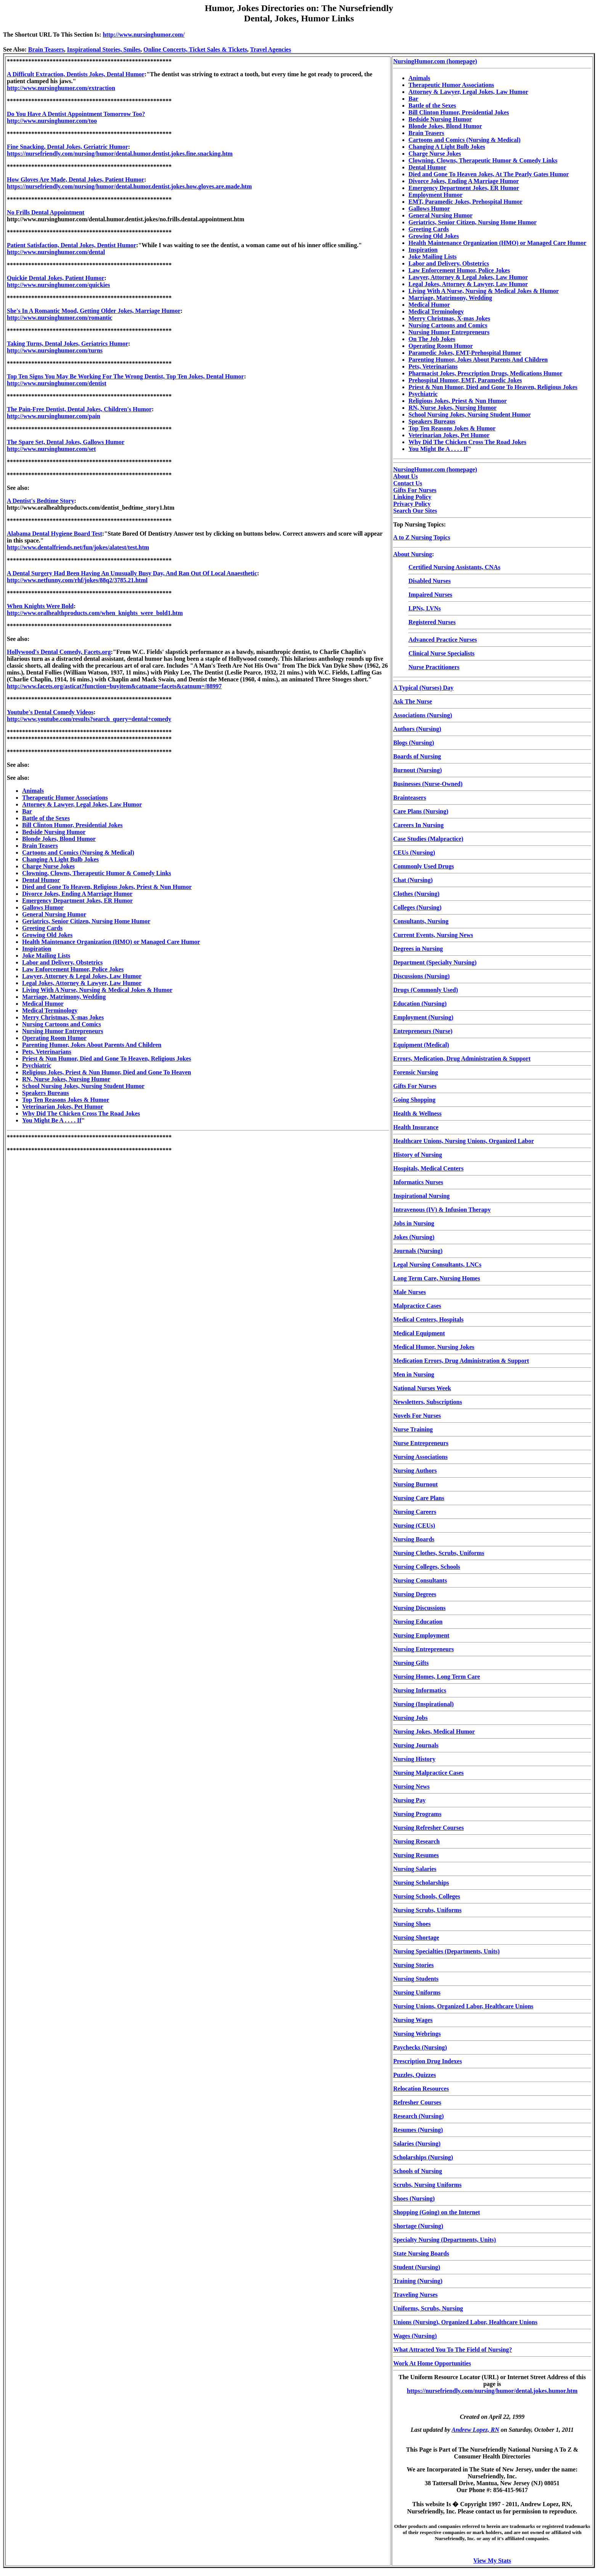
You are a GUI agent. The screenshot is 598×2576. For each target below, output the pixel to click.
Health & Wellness (417, 1113)
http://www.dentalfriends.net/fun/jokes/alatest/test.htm (78, 547)
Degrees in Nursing (418, 948)
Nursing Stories (413, 1965)
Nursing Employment (421, 1635)
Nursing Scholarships (421, 1882)
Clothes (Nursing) (416, 893)
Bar (27, 811)
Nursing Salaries (414, 1869)
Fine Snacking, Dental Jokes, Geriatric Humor (67, 146)
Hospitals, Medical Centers (428, 1168)
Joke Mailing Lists (46, 955)
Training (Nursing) (417, 2281)
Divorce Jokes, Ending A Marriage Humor (77, 893)
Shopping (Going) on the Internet (436, 2212)
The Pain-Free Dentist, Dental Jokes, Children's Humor (79, 409)
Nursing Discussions (419, 1608)
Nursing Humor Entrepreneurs (62, 1031)
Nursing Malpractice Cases (428, 1772)
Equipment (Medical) (421, 1045)
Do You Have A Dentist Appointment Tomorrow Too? (76, 114)
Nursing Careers (414, 1512)
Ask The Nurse (412, 701)
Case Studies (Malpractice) (428, 839)
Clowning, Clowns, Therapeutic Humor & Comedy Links (96, 873)
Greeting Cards (42, 928)
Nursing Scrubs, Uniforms (427, 1910)
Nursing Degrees (414, 1594)
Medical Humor (43, 1003)
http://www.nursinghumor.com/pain (53, 416)
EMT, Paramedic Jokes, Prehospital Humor (465, 201)
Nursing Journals (416, 1745)
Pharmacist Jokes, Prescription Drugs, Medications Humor (485, 373)
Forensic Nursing (415, 1072)
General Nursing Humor (54, 914)
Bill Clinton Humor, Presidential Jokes (72, 825)
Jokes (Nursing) (413, 1237)
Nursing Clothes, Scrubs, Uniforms (438, 1553)
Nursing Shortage (416, 1937)
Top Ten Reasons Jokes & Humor (65, 1099)
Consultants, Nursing (420, 921)
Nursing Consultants (420, 1580)
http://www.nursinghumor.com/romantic (59, 317)
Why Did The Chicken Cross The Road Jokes (81, 1113)
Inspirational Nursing (421, 1196)
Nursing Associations (420, 1457)
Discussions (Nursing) (421, 976)
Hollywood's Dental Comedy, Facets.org (59, 652)
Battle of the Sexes (46, 818)
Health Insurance (416, 1127)
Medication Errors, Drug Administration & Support (461, 1360)
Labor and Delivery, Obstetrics (62, 962)
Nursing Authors (415, 1470)
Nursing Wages (412, 2020)
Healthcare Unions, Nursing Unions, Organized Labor (463, 1141)
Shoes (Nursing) (414, 2198)
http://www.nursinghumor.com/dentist (56, 383)
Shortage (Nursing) (418, 2226)
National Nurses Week (422, 1388)
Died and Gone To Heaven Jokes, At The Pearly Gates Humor (488, 174)
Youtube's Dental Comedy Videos (50, 712)
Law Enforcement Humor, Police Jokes (73, 969)
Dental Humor (41, 880)
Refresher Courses (417, 2102)
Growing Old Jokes (47, 935)
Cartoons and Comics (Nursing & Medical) (78, 852)
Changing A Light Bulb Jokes (60, 859)
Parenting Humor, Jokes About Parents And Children (91, 1045)
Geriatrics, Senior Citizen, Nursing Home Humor (86, 921)
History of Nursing (417, 1154)
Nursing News (411, 1786)
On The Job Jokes (431, 339)
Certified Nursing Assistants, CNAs (454, 567)
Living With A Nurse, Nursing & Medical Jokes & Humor (97, 990)
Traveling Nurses (415, 2294)
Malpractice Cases (417, 1305)
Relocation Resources (421, 2088)
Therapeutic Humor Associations (65, 797)
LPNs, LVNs (424, 608)
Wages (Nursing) (415, 2336)
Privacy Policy (412, 504)
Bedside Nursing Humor (53, 832)
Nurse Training (413, 1429)
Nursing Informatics (419, 1690)
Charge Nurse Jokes (48, 866)
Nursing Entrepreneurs (423, 1649)
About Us (405, 476)
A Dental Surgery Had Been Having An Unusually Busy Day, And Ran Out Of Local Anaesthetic (132, 573)
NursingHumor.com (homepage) (435, 61)
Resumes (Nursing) (418, 2130)
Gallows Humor (43, 907)
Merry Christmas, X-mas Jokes (63, 1017)
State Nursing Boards (421, 2253)
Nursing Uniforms (416, 1992)
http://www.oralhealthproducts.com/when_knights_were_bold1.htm (95, 613)
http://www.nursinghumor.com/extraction (61, 88)
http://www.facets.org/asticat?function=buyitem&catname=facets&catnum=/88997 (114, 686)
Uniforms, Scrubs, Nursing (428, 2308)
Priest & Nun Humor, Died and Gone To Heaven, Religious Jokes (106, 1058)
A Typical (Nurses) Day (423, 687)
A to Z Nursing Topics (421, 537)
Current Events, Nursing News (433, 935)
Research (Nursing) (418, 2116)
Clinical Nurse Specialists (441, 653)
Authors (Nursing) (417, 729)
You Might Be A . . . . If (52, 1120)
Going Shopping (414, 1099)
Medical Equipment (419, 1333)
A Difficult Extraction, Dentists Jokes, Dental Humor (76, 74)
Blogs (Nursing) (413, 742)
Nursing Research (416, 1841)
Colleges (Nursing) (417, 907)
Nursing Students (416, 1978)
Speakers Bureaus (45, 1093)
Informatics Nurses (418, 1182)
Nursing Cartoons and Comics (61, 1024)
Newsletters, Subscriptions (427, 1402)
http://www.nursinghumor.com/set (51, 449)
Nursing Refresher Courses (428, 1827)
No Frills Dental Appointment (45, 212)
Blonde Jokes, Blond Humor (59, 839)
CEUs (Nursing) (414, 852)
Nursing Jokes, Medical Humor (434, 1731)
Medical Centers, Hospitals (428, 1319)
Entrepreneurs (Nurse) (422, 1031)
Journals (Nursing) (417, 1251)
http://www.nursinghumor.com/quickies (58, 285)
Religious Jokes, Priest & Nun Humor (457, 401)
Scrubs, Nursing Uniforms (427, 2185)
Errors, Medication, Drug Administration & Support (461, 1058)
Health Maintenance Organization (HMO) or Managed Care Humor (111, 942)
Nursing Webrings (417, 2033)
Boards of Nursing (417, 756)
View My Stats (492, 2560)
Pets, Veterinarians (46, 1051)
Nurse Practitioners (434, 667)
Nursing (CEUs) (414, 1525)
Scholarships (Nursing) (423, 2157)
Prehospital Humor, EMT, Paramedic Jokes (465, 380)
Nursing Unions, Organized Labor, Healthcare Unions (463, 2006)
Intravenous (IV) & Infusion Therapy (442, 1209)
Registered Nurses (432, 622)
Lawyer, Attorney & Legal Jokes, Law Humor (81, 976)
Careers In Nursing (418, 825)
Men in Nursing (413, 1374)
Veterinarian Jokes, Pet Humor (62, 1106)
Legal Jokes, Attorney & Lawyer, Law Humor (81, 983)
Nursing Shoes (412, 1924)
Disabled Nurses (429, 581)
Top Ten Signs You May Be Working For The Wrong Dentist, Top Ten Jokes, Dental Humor (125, 376)
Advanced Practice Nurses (442, 639)
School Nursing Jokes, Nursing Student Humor (83, 1086)
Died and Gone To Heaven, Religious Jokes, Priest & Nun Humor (106, 887)
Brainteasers (409, 797)
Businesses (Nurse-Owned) (428, 784)
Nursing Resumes (416, 1855)
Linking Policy (412, 497)
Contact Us (407, 483)
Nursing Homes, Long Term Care (436, 1676)
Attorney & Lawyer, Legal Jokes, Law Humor (82, 804)
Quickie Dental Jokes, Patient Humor (55, 278)
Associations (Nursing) (422, 715)
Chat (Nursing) (413, 880)
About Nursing (412, 554)
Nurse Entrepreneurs (420, 1443)
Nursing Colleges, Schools (426, 1566)
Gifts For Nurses (414, 490)
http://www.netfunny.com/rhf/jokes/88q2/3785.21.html (77, 580)
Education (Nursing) (420, 1003)
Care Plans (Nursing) (420, 811)
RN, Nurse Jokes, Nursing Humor (66, 1079)
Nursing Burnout (415, 1484)
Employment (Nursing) (423, 1017)
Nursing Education (417, 1621)
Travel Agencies (270, 49)
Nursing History (414, 1759)
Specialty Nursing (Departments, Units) (444, 2239)
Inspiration (36, 948)
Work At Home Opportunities (432, 2363)
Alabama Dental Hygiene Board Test (54, 533)
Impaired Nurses (430, 594)
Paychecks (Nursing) (420, 2047)
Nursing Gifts (411, 1663)
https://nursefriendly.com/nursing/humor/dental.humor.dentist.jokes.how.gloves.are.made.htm (129, 186)
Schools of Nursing (417, 2171)
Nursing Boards (413, 1539)
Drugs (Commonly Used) (425, 990)
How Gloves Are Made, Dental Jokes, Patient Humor (75, 179)
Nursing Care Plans (418, 1498)
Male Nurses (409, 1292)
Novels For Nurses (417, 1415)
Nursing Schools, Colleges (426, 1896)
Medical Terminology (49, 1010)
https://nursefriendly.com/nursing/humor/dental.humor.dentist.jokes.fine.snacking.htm (120, 153)
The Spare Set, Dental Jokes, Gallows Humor (65, 442)
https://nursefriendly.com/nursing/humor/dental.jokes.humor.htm (492, 2391)
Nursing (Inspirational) (423, 1704)
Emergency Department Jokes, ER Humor (77, 900)
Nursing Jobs (410, 1718)
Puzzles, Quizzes (414, 2075)
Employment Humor (435, 195)
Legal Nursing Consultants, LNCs (437, 1264)
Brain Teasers (46, 49)
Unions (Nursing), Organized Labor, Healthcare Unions (465, 2322)
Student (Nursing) (416, 2267)
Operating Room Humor (54, 1038)
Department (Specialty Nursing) (435, 962)
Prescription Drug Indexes (427, 2061)
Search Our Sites (415, 510)
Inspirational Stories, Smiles (103, 49)
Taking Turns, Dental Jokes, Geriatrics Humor (67, 343)
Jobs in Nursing (413, 1223)
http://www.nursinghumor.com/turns (55, 350)
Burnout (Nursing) (417, 770)
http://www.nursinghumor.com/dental (56, 252)
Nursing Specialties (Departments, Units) (446, 1951)
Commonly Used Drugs (423, 866)
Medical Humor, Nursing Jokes (433, 1347)
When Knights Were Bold (40, 606)
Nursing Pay (409, 1800)
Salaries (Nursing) (416, 2143)
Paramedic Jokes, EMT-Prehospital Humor (464, 352)
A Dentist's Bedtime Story (40, 500)
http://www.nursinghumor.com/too (52, 121)
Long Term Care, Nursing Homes (436, 1278)
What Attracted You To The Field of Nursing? (452, 2349)
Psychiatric (36, 1065)
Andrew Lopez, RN (475, 2429)
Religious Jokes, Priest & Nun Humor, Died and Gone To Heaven (106, 1072)
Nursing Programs (417, 1814)
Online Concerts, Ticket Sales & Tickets (195, 49)
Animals (33, 790)
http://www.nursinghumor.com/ (144, 34)
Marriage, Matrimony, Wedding (64, 996)
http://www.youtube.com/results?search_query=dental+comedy (89, 719)
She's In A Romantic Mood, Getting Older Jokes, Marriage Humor (93, 311)
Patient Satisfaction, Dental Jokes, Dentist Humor (71, 245)
